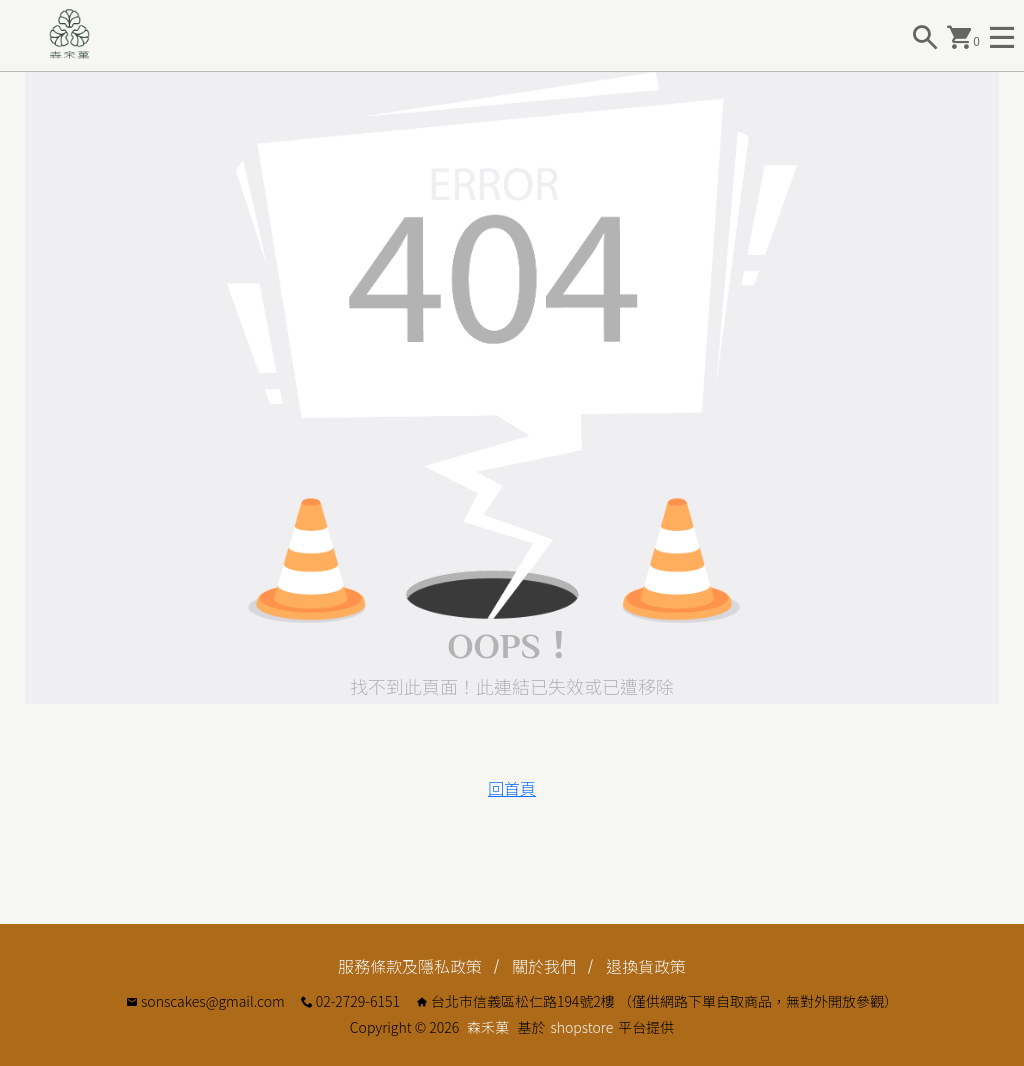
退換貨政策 (646, 966)
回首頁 (512, 788)
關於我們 (544, 966)
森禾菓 (488, 1027)
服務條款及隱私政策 (410, 966)
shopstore (581, 1027)
